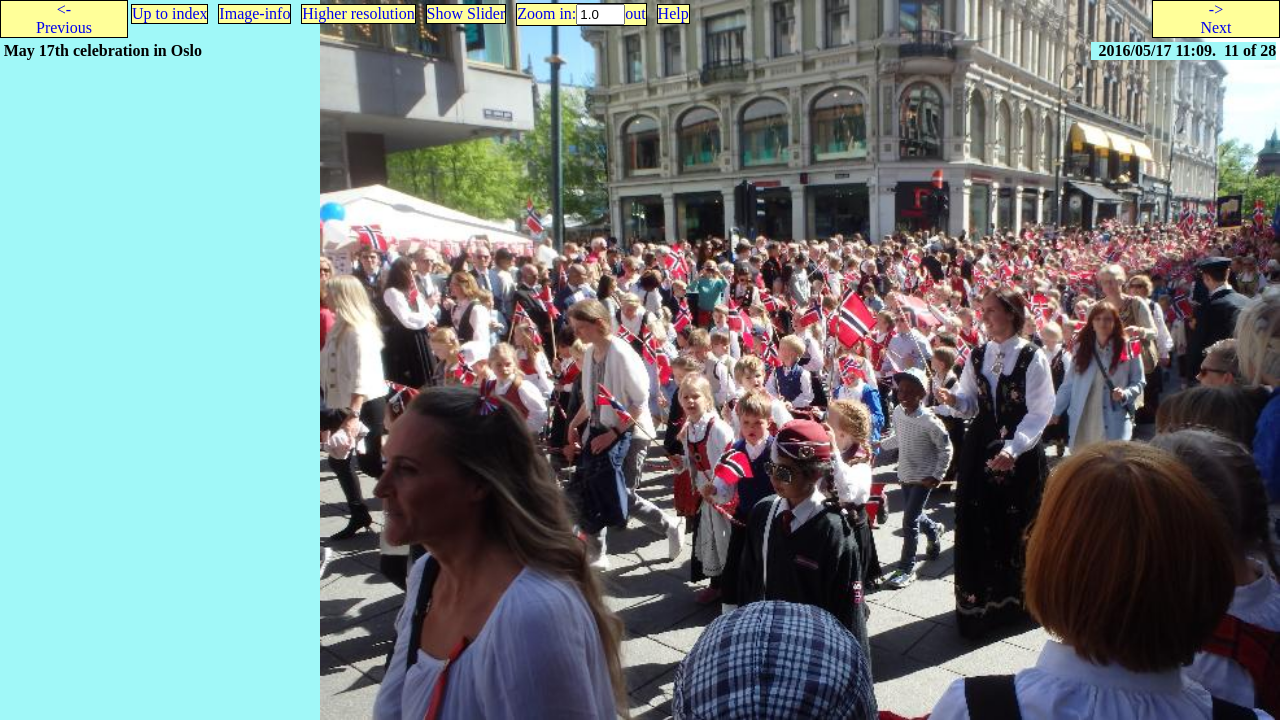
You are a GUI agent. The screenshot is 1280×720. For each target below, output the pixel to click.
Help (673, 13)
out (635, 13)
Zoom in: (546, 13)
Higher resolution (358, 13)
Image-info (254, 13)
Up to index (170, 13)
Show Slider (466, 13)
